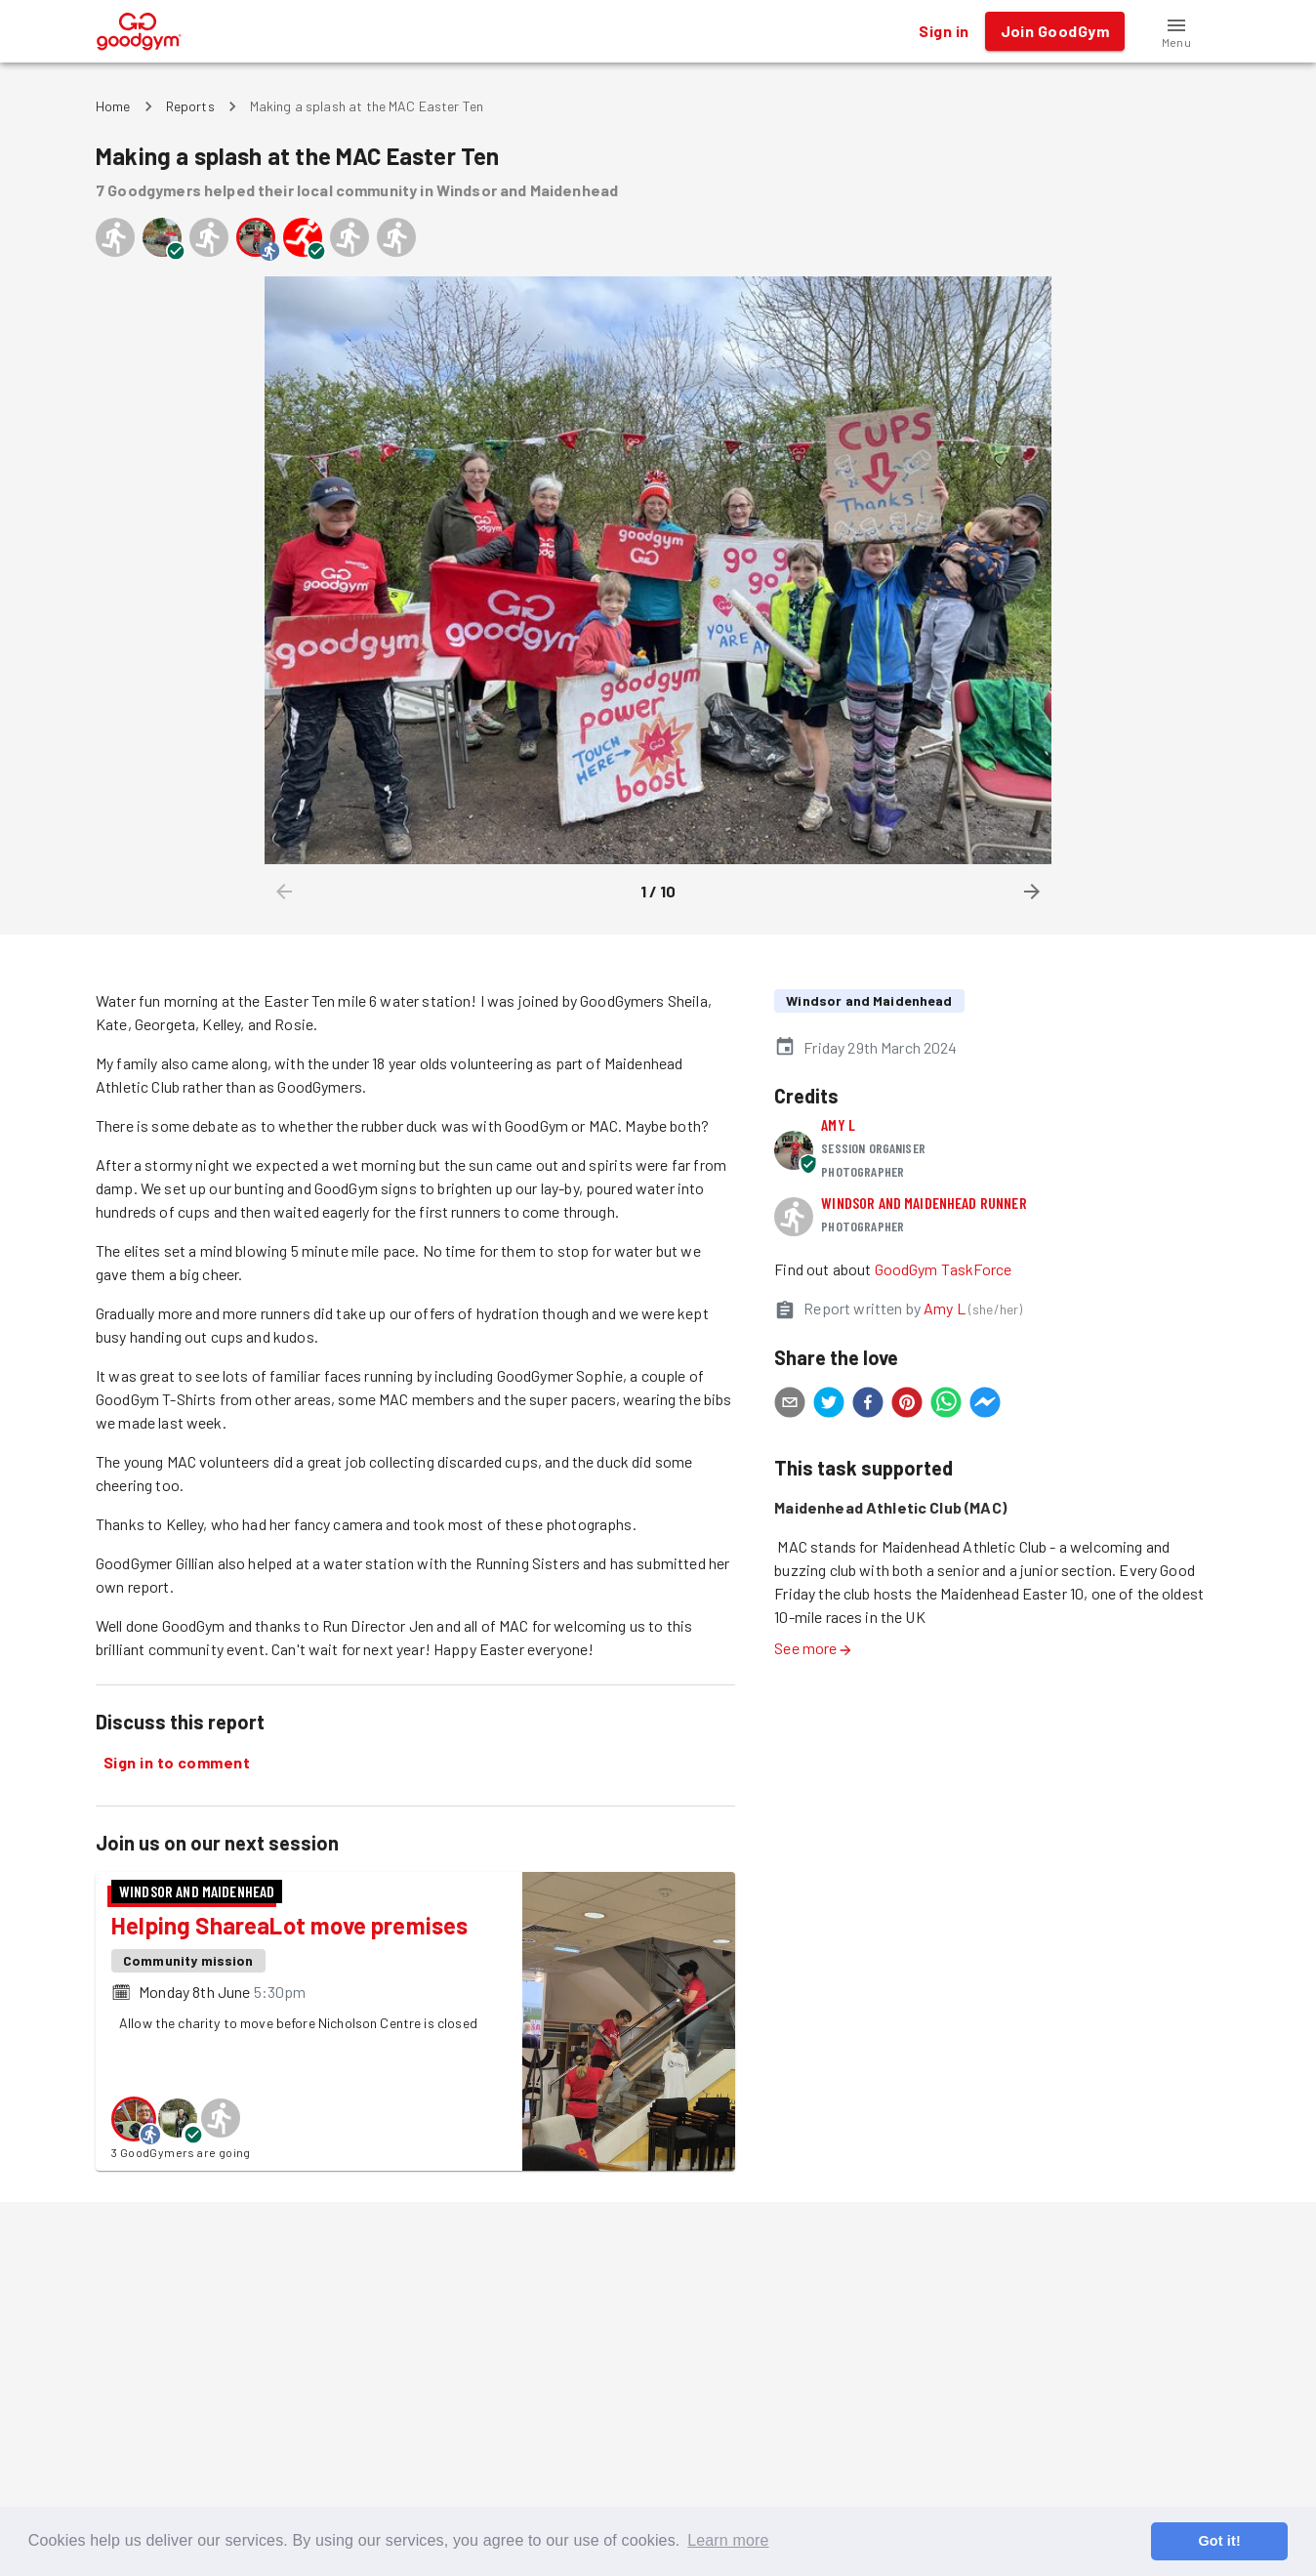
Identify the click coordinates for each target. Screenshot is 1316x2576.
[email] (789, 1405)
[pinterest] (907, 1405)
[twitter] (828, 1405)
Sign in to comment (177, 1762)
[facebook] (868, 1405)
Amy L (838, 1124)
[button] (1176, 31)
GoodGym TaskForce (943, 1269)
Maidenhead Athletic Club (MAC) (890, 1507)
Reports (190, 106)
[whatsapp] (946, 1405)
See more (813, 1648)
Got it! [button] (1219, 2541)
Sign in (943, 31)
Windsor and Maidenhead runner (923, 1202)
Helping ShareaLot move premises (289, 1925)
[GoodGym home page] (139, 29)
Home (113, 106)
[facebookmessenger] (985, 1405)
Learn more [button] (727, 2540)
